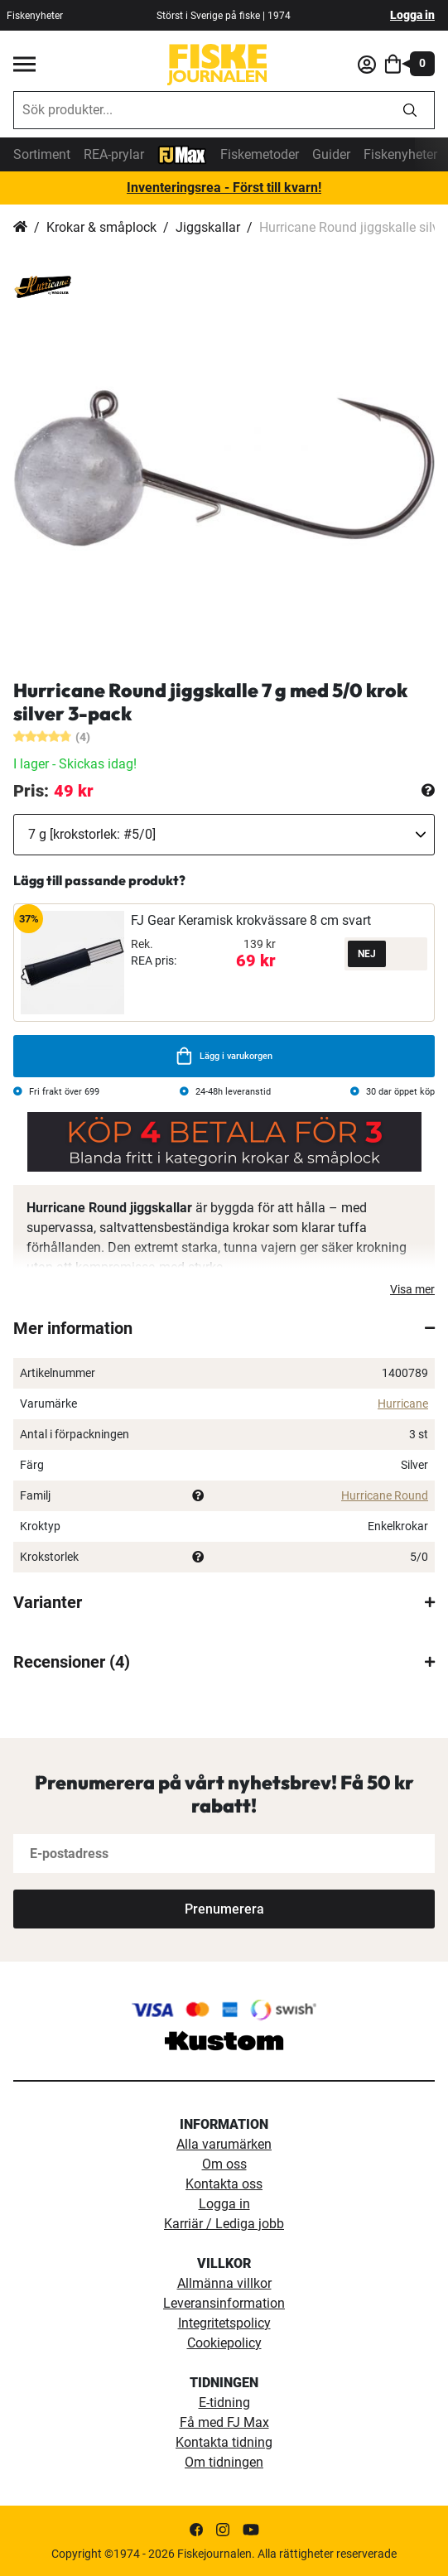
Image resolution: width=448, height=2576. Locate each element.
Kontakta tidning (224, 2442)
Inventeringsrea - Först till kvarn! (224, 187)
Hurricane (403, 1403)
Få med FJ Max (224, 2422)
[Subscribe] (224, 1909)
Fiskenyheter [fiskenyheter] (35, 16)
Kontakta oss (224, 2184)
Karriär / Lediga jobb (224, 2224)
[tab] (224, 1328)
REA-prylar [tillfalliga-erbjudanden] (114, 154)
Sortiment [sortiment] (41, 154)
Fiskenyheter (400, 154)
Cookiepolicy (224, 2343)
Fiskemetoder (259, 154)
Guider (331, 154)
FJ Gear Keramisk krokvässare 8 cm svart (251, 920)
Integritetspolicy (224, 2323)
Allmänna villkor (224, 2283)
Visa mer (412, 1289)
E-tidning (224, 2402)
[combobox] (200, 110)
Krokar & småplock (101, 227)
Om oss (224, 2164)
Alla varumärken (224, 2144)
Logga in (412, 15)
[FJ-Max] (182, 153)
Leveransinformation (224, 2303)
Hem (20, 228)
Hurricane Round (384, 1495)
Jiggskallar (208, 227)
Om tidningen (224, 2462)
